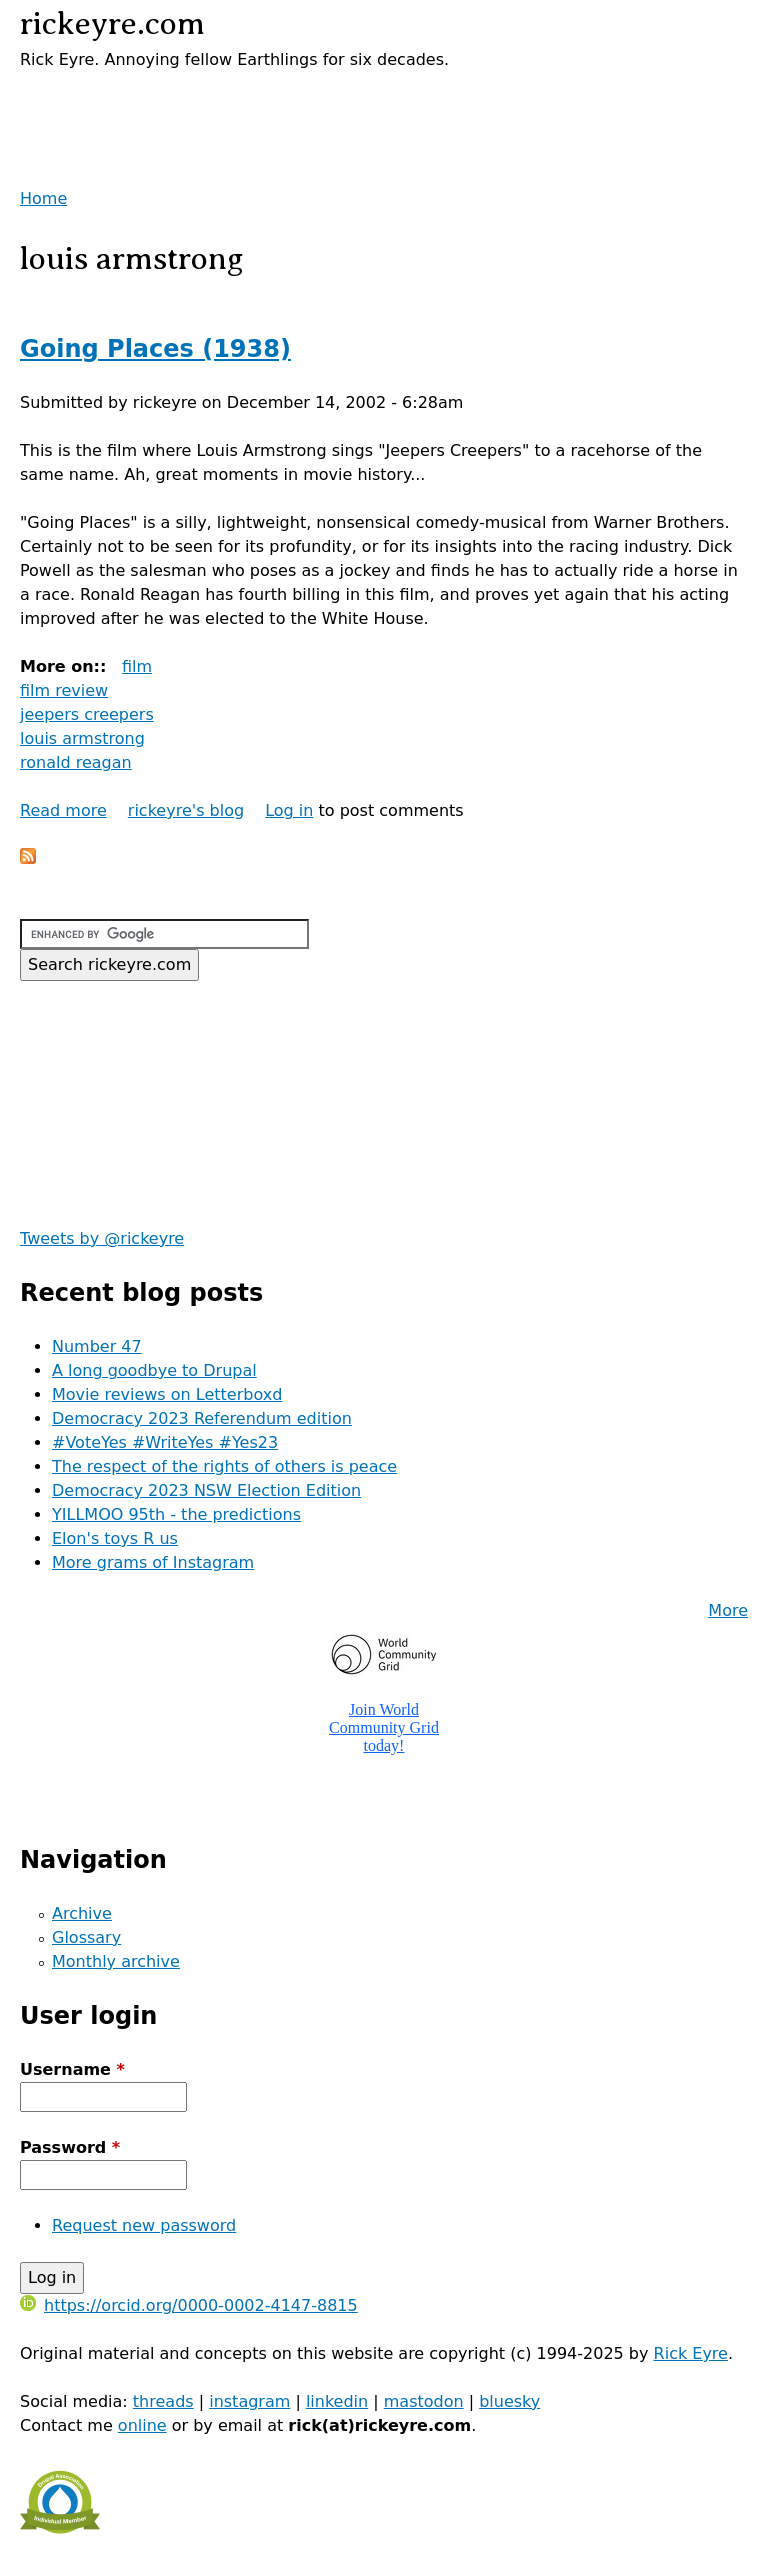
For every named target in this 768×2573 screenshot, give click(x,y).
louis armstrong (82, 738)
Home (43, 198)
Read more (63, 810)
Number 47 (97, 1346)
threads (163, 2401)
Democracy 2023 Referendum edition (202, 1418)
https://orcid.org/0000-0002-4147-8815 (189, 2305)
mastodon (424, 2401)
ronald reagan (76, 762)
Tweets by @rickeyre (102, 1238)
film (137, 666)
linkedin (337, 2401)
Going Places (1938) (155, 349)
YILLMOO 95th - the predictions (176, 1514)
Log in (289, 810)
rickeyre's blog (186, 810)
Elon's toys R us (115, 1538)
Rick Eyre (691, 2353)
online (142, 2425)
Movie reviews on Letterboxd (167, 1394)
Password (70, 2147)
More (728, 1610)
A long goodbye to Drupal (154, 1370)
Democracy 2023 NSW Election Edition (206, 1490)
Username (72, 2069)
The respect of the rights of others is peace (224, 1466)
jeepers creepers (87, 714)
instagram (249, 2401)
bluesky (509, 2401)
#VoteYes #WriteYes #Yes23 (165, 1442)
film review (64, 690)
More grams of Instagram (153, 1562)
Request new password (144, 2225)
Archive (82, 1913)
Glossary (86, 1937)
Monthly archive (116, 1961)
